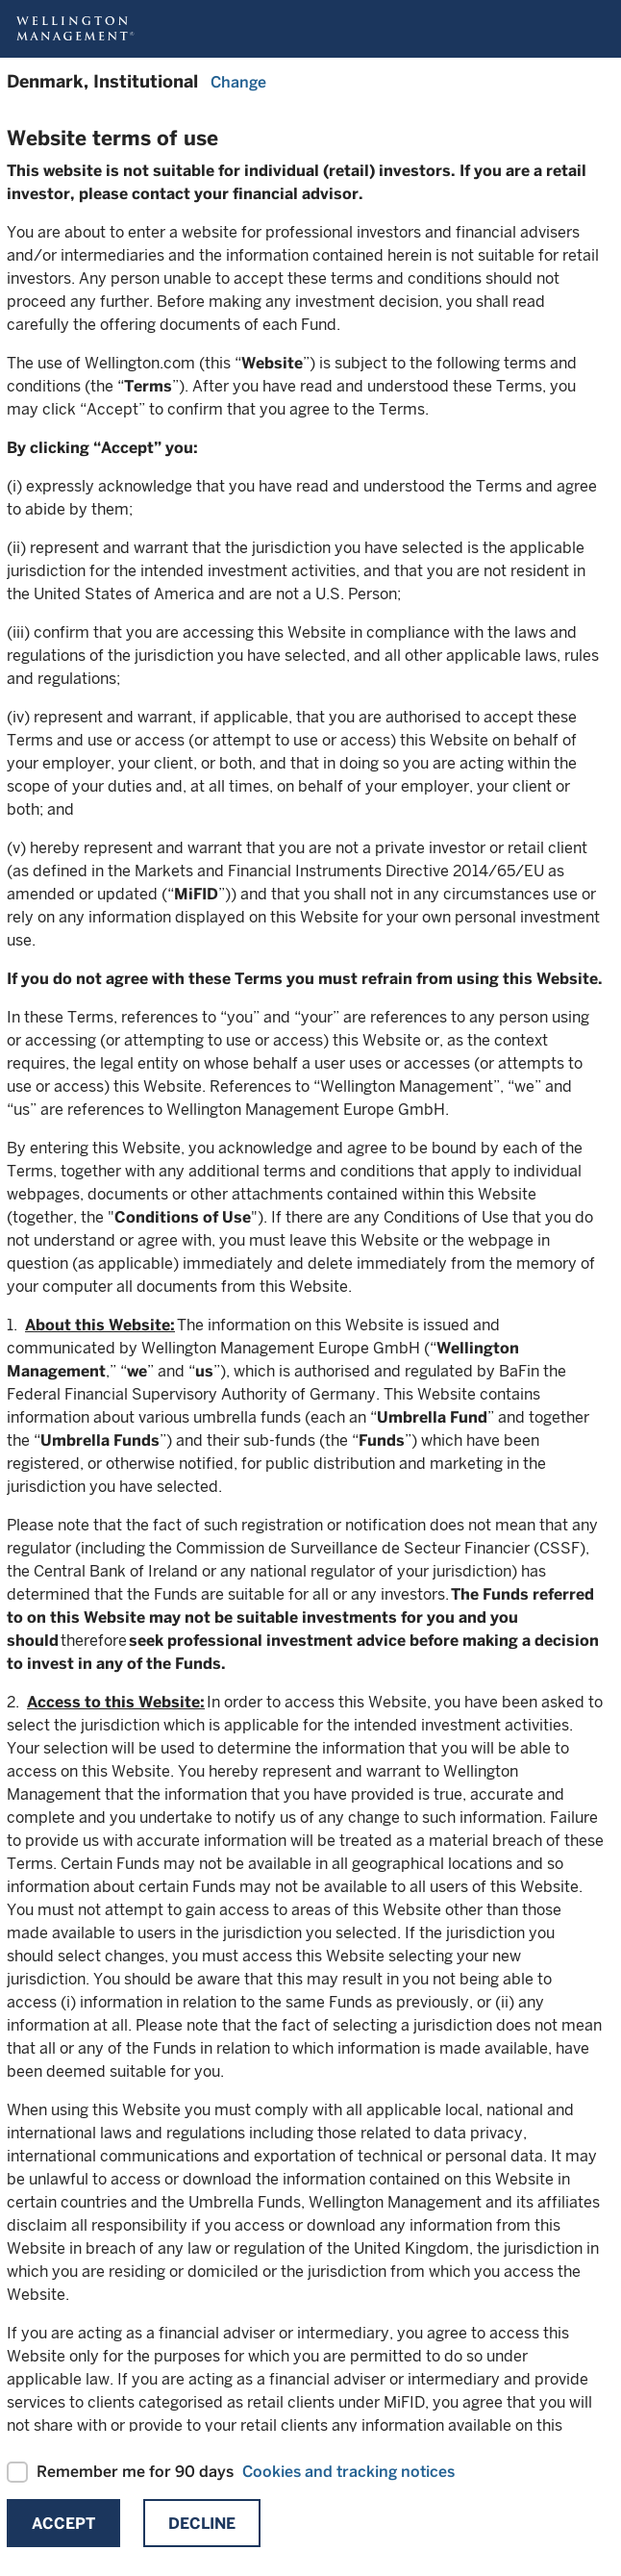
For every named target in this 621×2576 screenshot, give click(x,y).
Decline (202, 2523)
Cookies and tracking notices (348, 2471)
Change (238, 82)
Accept (63, 2523)
